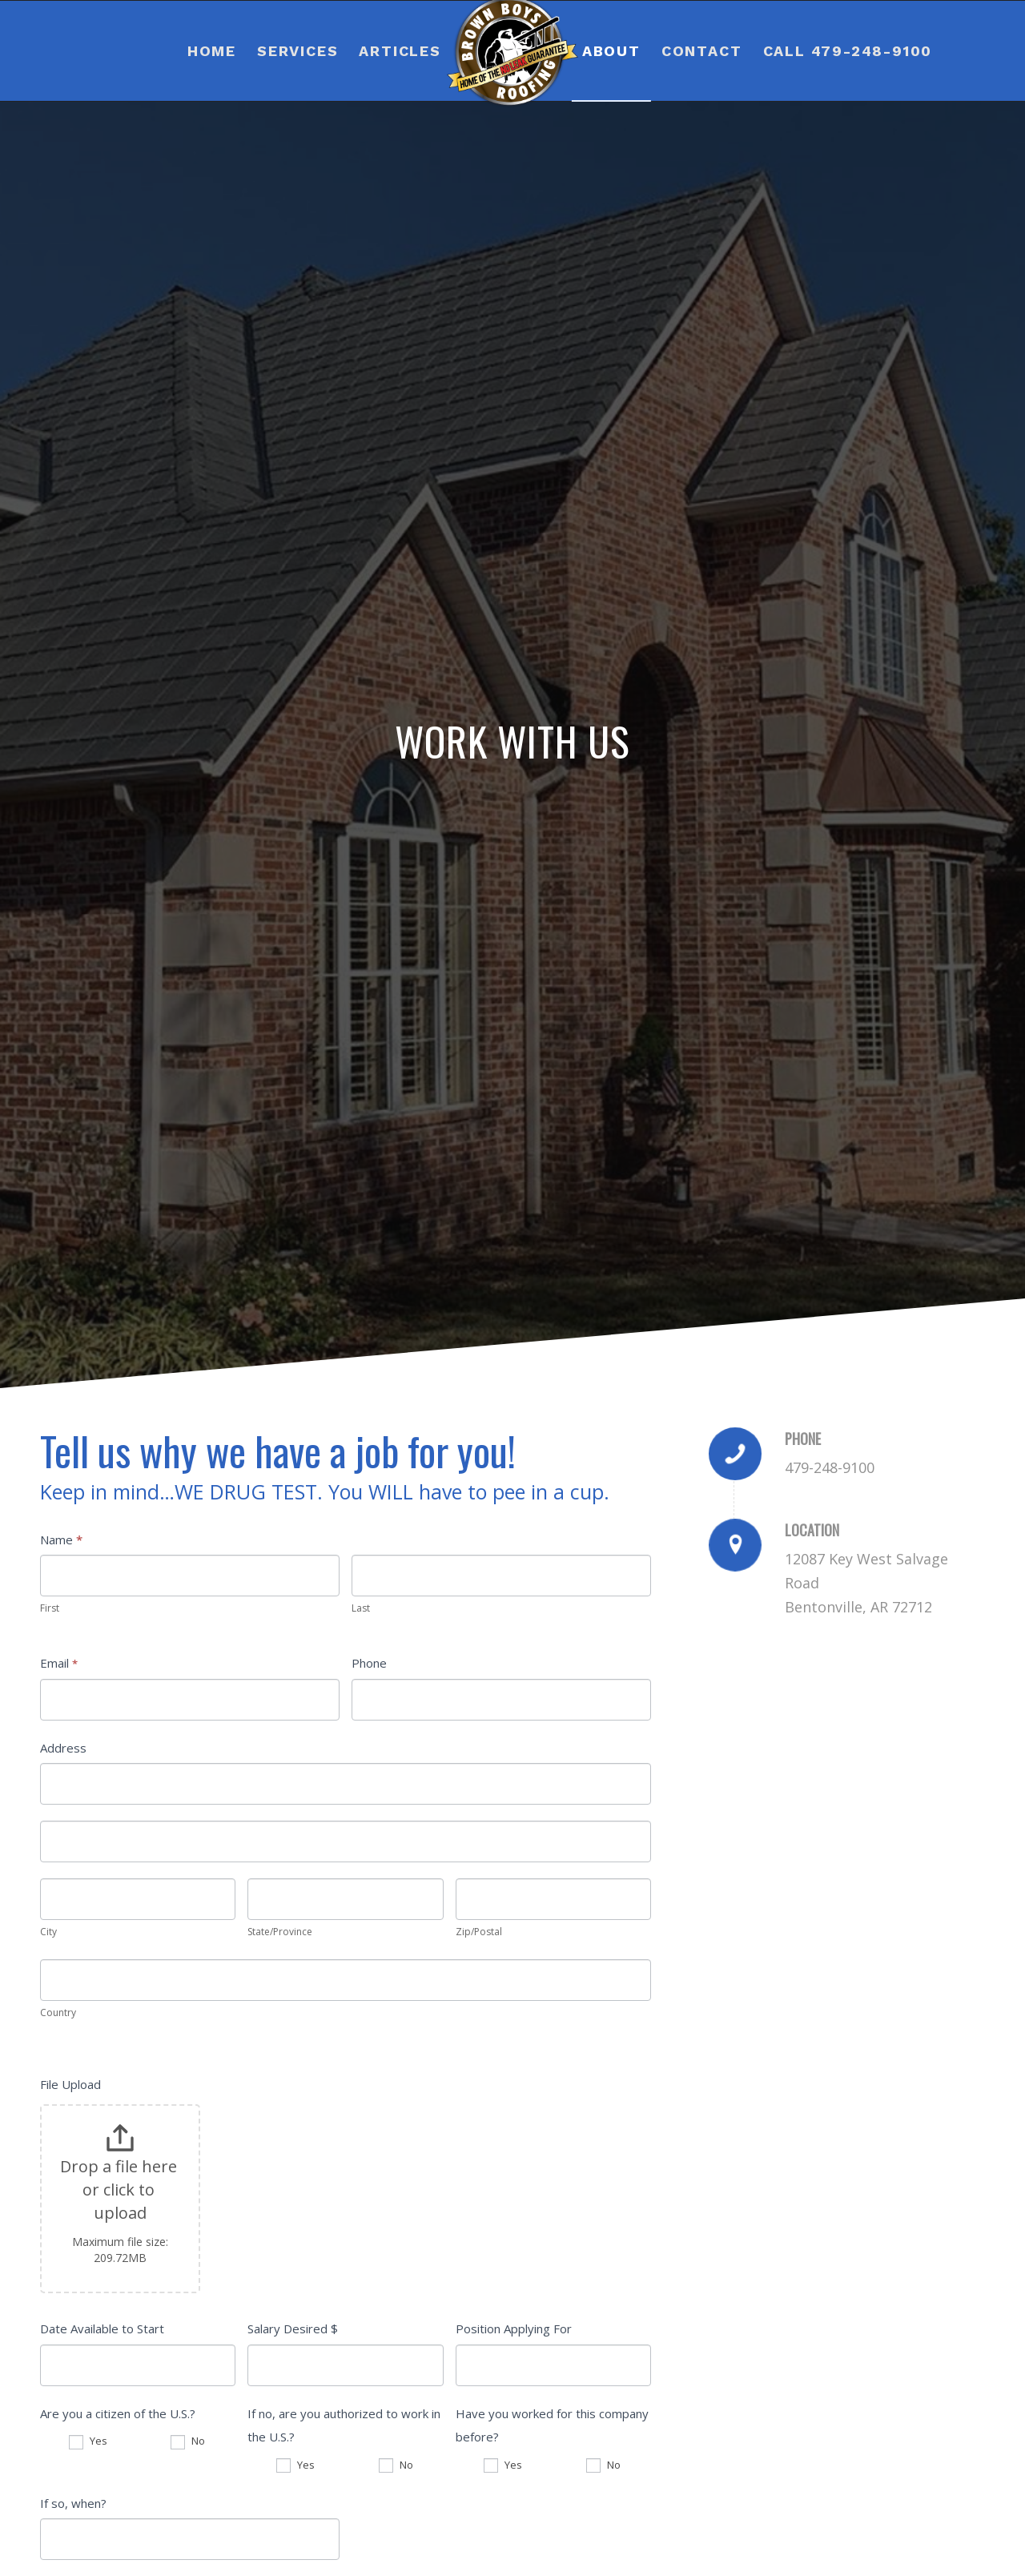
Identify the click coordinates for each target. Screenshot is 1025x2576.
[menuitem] (212, 51)
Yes (88, 2440)
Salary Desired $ (292, 2328)
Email (59, 1663)
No (188, 2440)
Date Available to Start (102, 2328)
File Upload (70, 2084)
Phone (369, 1663)
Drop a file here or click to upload (120, 2189)
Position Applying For (514, 2328)
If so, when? (73, 2503)
